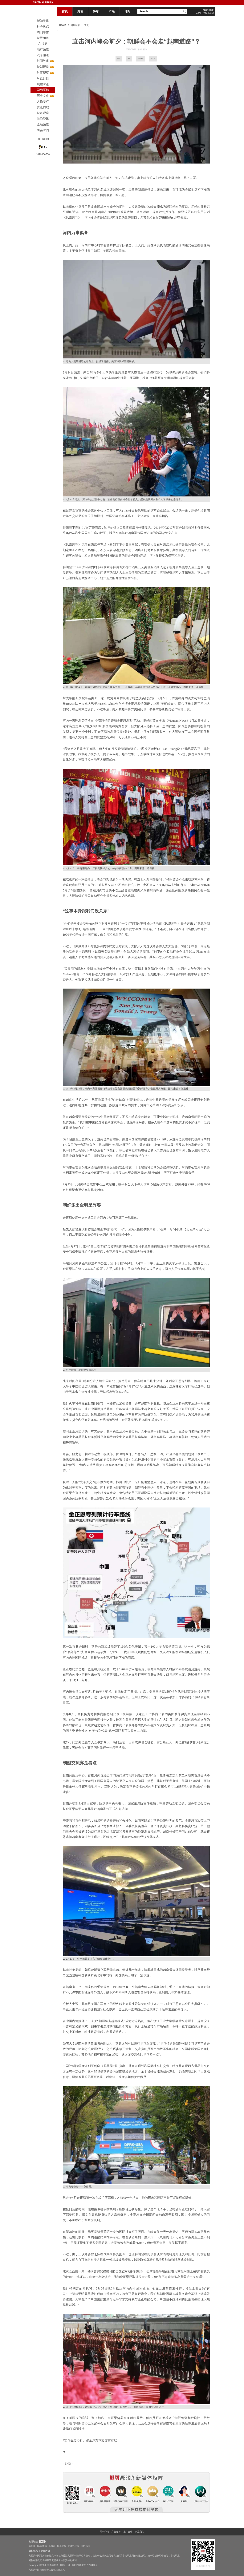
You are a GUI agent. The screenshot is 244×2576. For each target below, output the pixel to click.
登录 (205, 10)
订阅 (127, 11)
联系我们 (139, 2531)
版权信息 (33, 2551)
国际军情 (75, 25)
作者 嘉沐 (142, 49)
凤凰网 (51, 2546)
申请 (41, 2541)
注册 (211, 10)
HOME (62, 25)
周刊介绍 (104, 2531)
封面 (80, 11)
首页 (65, 11)
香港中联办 (73, 2546)
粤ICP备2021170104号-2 (84, 2565)
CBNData (85, 2546)
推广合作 (127, 2531)
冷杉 (96, 11)
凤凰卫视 (61, 2546)
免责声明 (45, 2551)
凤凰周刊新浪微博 (38, 2546)
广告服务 (116, 2531)
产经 (112, 11)
